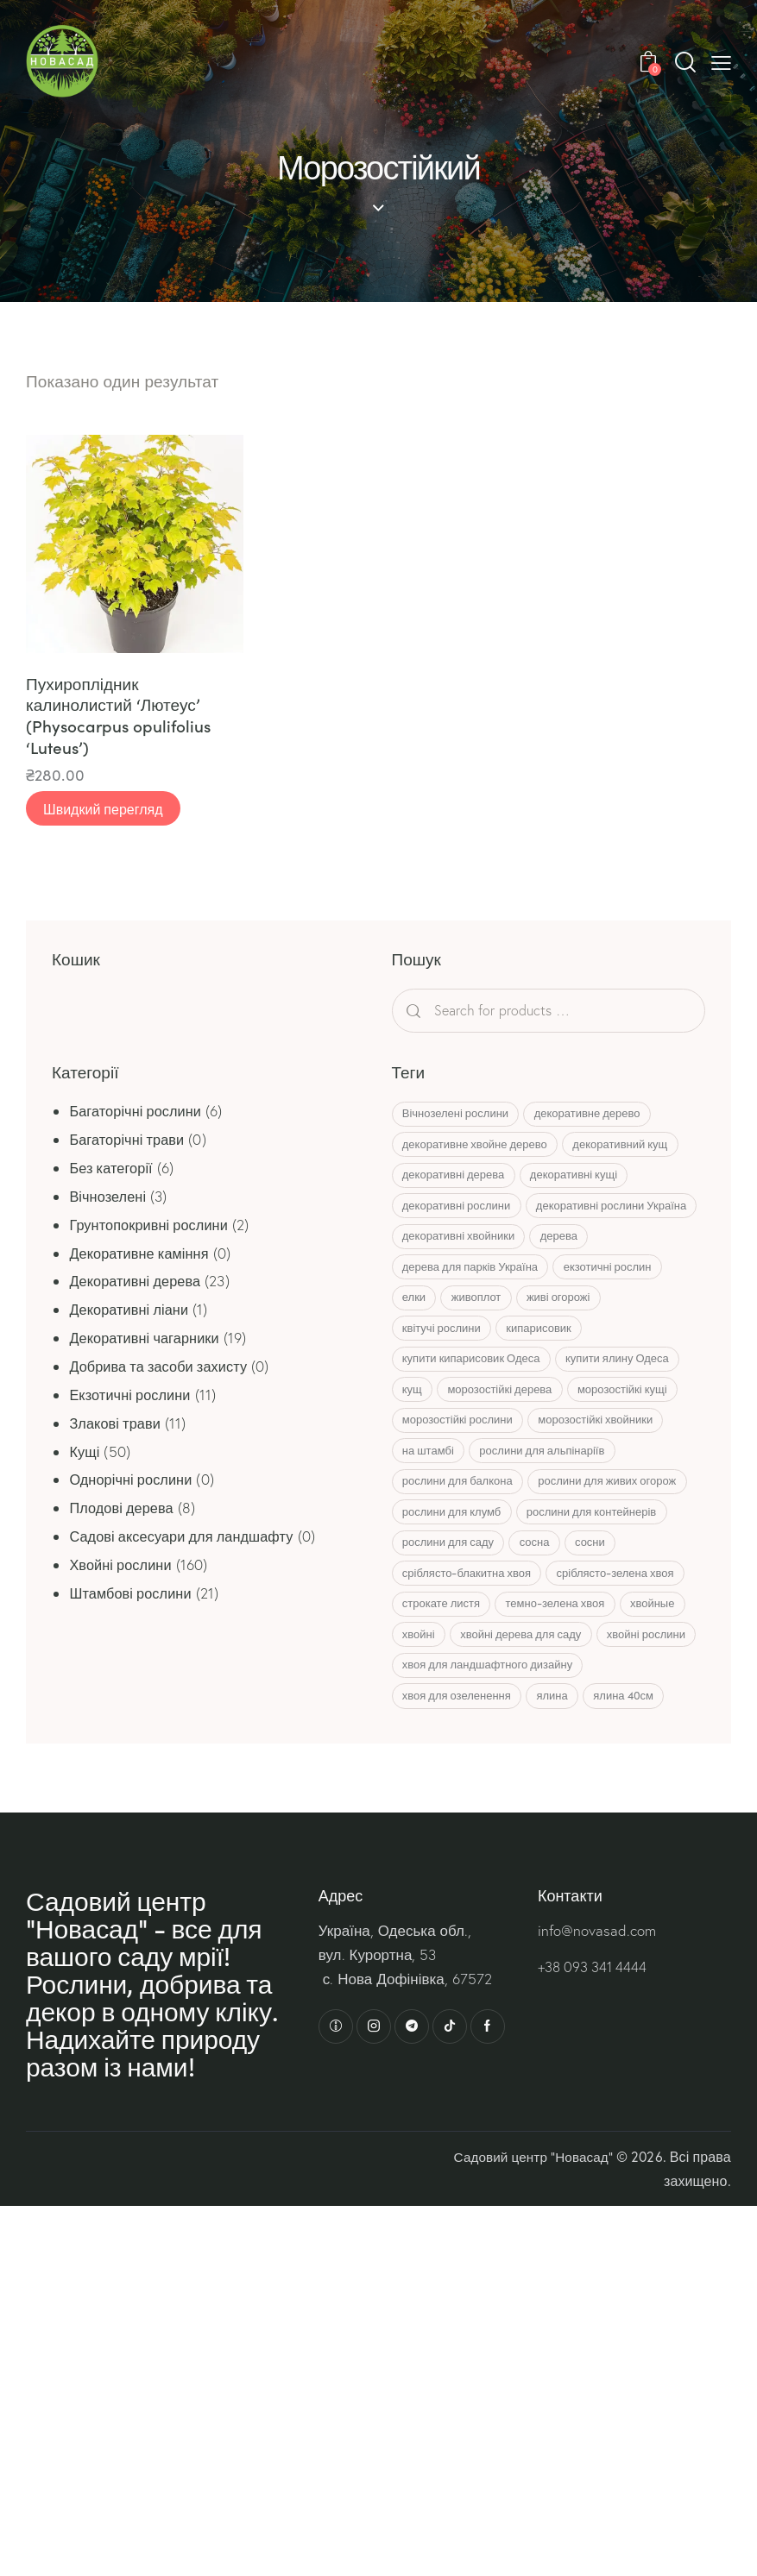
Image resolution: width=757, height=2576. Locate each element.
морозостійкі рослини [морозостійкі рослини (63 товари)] (461, 1465)
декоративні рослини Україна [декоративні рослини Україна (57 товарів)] (481, 1242)
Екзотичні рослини (132, 1396)
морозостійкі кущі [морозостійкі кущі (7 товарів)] (639, 1434)
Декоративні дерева (137, 1282)
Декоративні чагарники (147, 1339)
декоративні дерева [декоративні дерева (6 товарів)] (457, 1178)
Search (443, 1012)
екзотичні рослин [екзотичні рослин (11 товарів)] (617, 1306)
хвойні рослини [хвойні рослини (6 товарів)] (445, 1721)
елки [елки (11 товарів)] (417, 1338)
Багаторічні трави (129, 1141)
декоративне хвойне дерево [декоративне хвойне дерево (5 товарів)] (478, 1146)
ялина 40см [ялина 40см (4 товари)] (639, 1753)
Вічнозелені (109, 1198)
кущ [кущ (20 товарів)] (416, 1434)
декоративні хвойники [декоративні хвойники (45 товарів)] (462, 1274)
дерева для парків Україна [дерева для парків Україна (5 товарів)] (473, 1306)
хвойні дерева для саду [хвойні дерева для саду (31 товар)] (606, 1689)
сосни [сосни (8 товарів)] (606, 1593)
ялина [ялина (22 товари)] (561, 1753)
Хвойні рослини (122, 1566)
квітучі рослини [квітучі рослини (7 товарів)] (445, 1370)
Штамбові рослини (133, 1595)
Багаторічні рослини (138, 1112)
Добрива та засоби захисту (163, 1368)
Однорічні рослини (133, 1482)
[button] (721, 61)
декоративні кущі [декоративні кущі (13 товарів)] (583, 1178)
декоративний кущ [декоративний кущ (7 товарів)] (630, 1146)
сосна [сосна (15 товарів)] (544, 1593)
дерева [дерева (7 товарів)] (568, 1274)
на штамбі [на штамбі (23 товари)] (431, 1497)
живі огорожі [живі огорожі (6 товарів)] (574, 1338)
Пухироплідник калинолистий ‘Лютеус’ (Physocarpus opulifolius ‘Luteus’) (118, 717)
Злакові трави (117, 1425)
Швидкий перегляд (103, 810)
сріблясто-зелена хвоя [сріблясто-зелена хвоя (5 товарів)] (625, 1625)
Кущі (85, 1453)
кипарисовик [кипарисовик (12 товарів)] (548, 1370)
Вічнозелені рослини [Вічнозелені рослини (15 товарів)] (459, 1114)
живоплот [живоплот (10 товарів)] (486, 1338)
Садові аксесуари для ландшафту (187, 1538)
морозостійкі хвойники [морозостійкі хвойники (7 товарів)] (604, 1465)
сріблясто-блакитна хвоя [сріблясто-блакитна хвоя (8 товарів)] (470, 1625)
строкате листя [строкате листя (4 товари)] (444, 1657)
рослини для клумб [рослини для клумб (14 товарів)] (455, 1561)
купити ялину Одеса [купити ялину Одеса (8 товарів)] (626, 1402)
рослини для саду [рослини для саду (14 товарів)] (451, 1593)
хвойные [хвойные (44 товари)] (428, 1689)
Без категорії (113, 1169)
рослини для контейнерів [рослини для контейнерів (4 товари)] (601, 1561)
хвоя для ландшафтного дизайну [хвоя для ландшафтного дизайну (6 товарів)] (601, 1721)
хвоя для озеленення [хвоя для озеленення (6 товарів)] (460, 1753)
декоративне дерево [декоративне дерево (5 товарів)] (597, 1114)
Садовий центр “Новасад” (530, 2215)
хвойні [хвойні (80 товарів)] (498, 1689)
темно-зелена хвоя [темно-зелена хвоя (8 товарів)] (565, 1657)
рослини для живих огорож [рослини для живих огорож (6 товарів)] (616, 1529)
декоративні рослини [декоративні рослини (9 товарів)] (460, 1210)
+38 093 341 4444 (595, 2026)
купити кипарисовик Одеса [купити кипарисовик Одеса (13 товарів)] (475, 1402)
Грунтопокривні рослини (152, 1226)
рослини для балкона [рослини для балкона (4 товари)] (461, 1529)
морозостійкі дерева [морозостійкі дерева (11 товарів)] (509, 1434)
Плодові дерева (124, 1509)
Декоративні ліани (131, 1311)
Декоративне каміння (142, 1255)
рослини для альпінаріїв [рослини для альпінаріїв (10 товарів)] (552, 1497)
